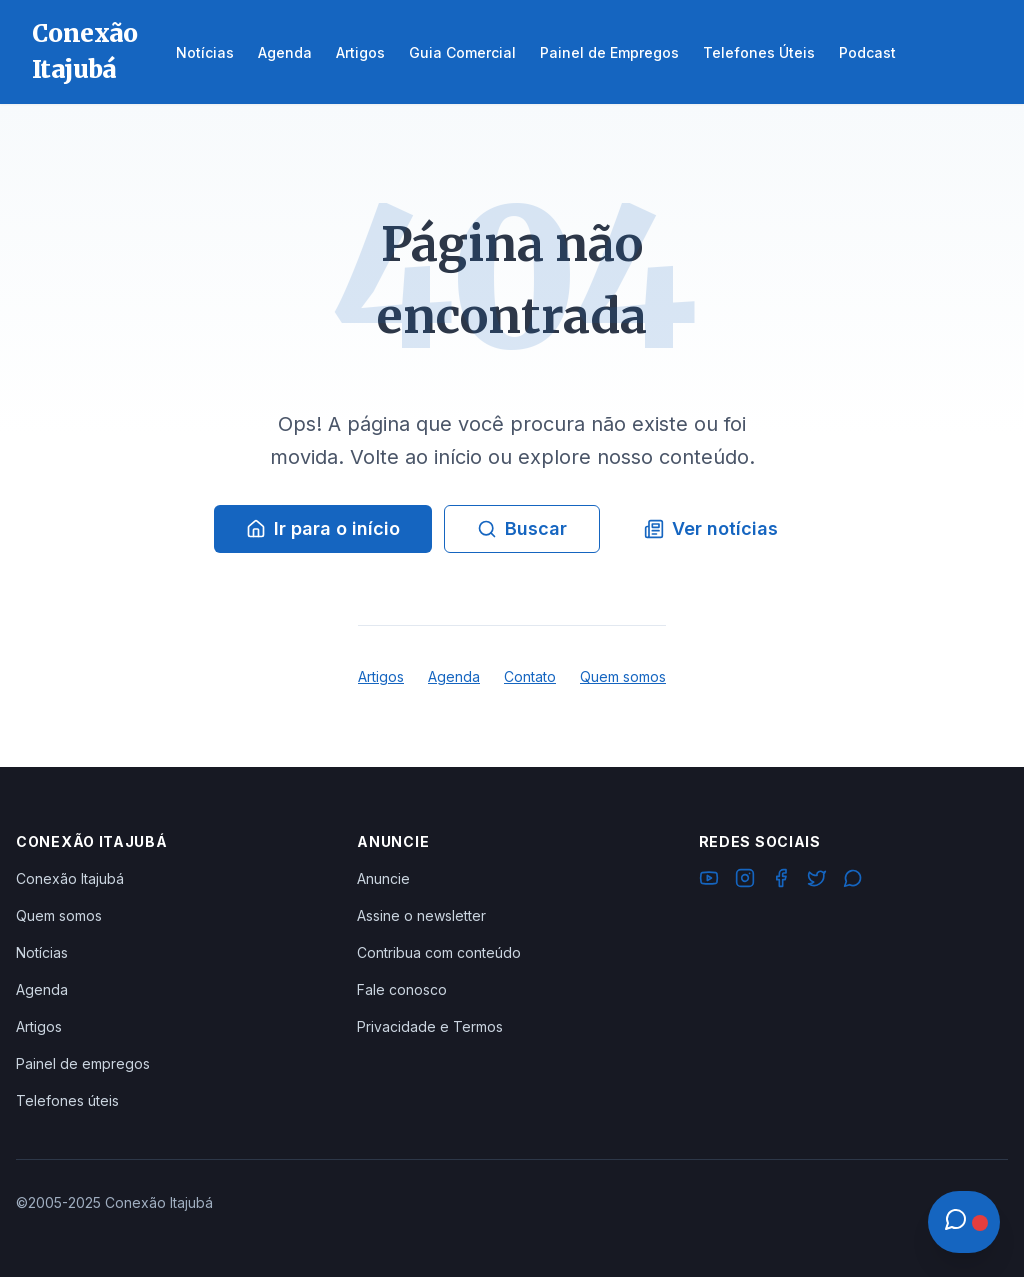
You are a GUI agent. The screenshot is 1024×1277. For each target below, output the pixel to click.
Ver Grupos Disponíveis (152, 1229)
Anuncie (383, 878)
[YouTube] (709, 881)
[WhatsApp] (853, 881)
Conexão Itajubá (70, 878)
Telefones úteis (67, 1100)
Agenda (454, 676)
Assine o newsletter (421, 915)
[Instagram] (745, 881)
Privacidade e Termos (430, 1026)
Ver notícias (711, 528)
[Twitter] (817, 881)
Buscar (522, 528)
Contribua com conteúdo (439, 952)
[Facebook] (781, 881)
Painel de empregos (83, 1063)
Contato (530, 676)
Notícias (42, 952)
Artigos (381, 676)
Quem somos (623, 676)
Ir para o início (323, 528)
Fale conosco (402, 989)
